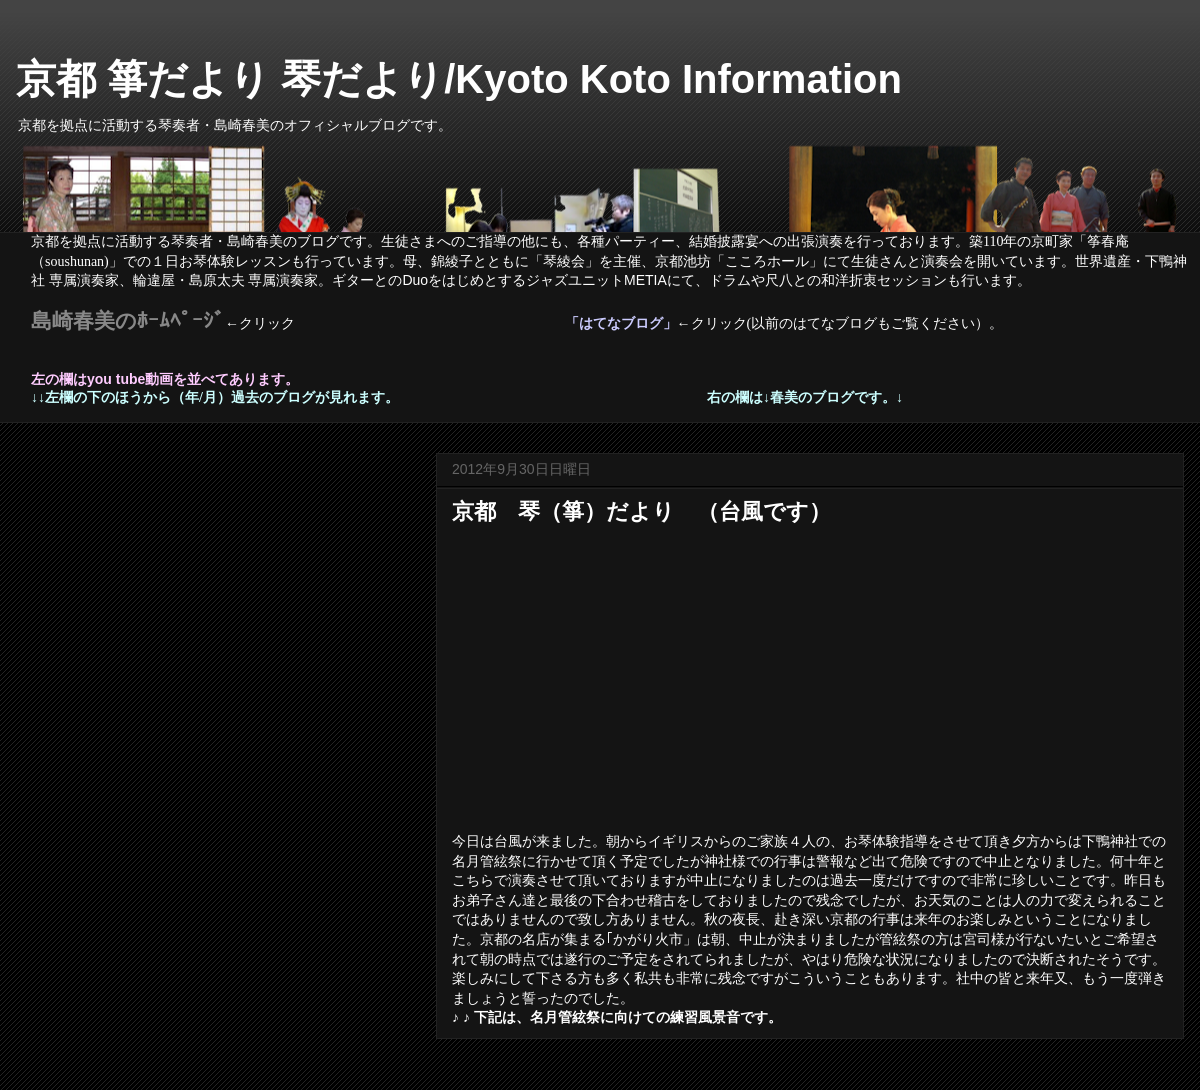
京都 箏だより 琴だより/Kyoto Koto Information (459, 79)
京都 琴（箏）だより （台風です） (641, 511)
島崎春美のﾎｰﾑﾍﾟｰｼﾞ (128, 321)
